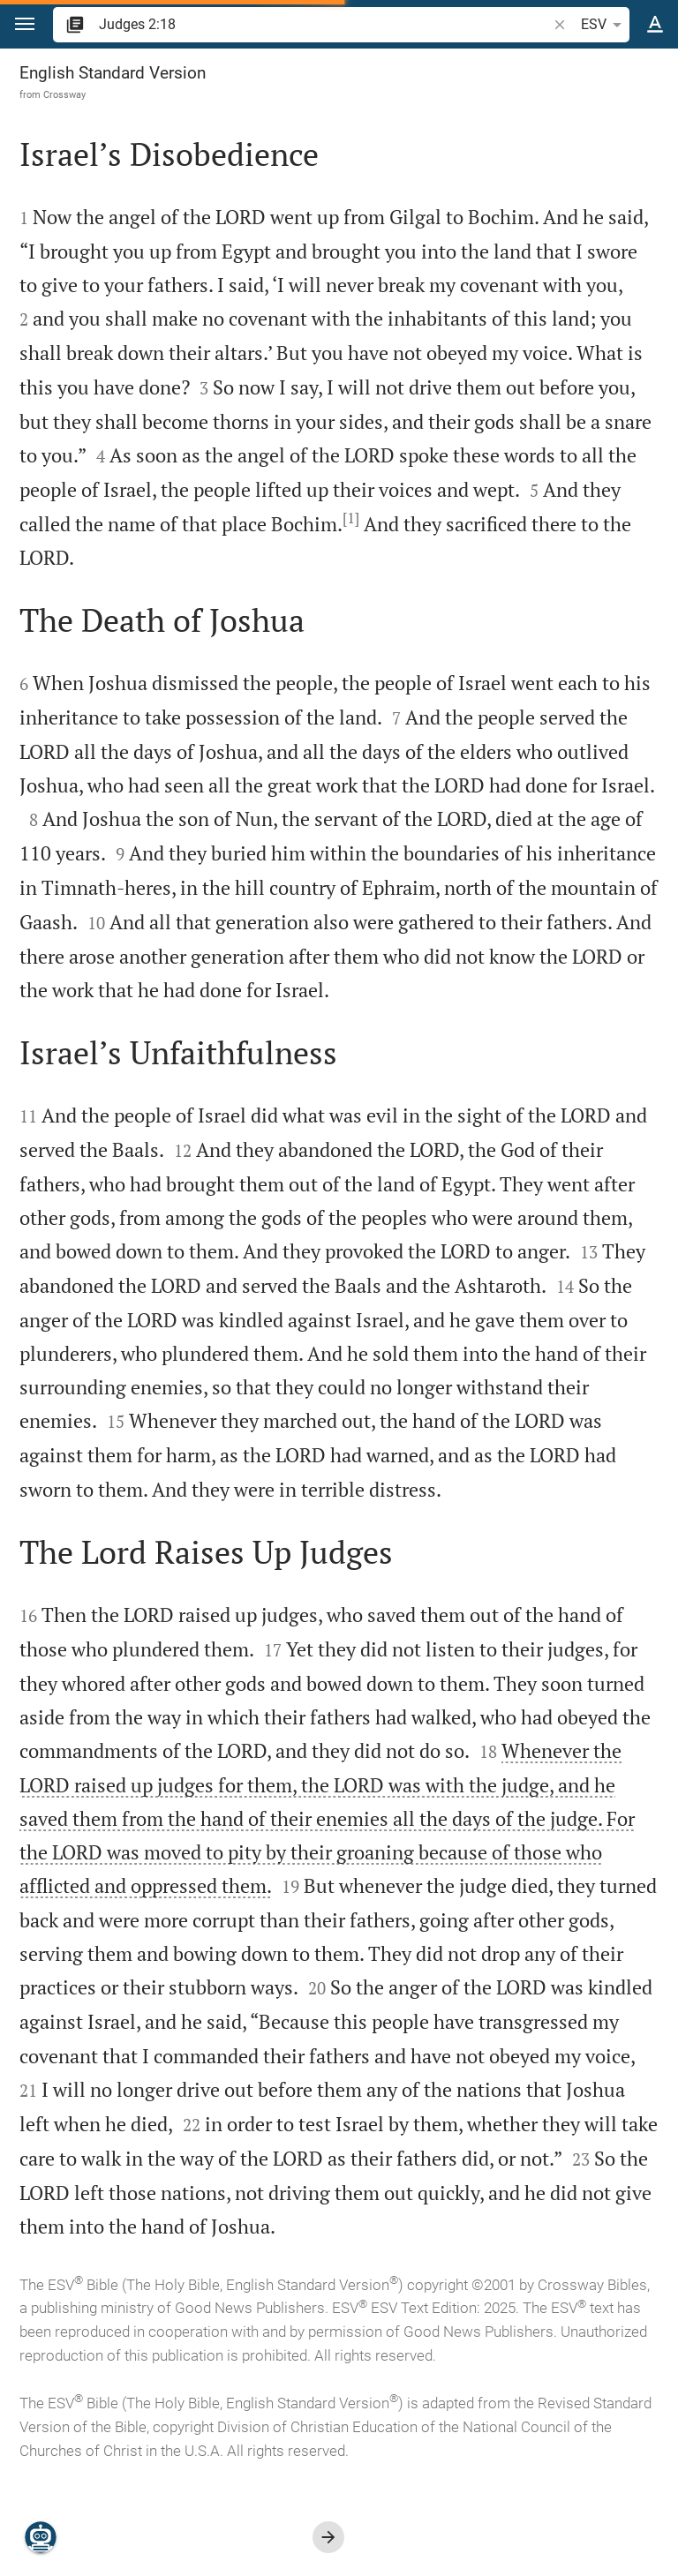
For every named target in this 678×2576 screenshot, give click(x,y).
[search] (324, 24)
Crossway (64, 94)
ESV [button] (604, 24)
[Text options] (655, 24)
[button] (24, 24)
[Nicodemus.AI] (40, 2537)
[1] (351, 518)
